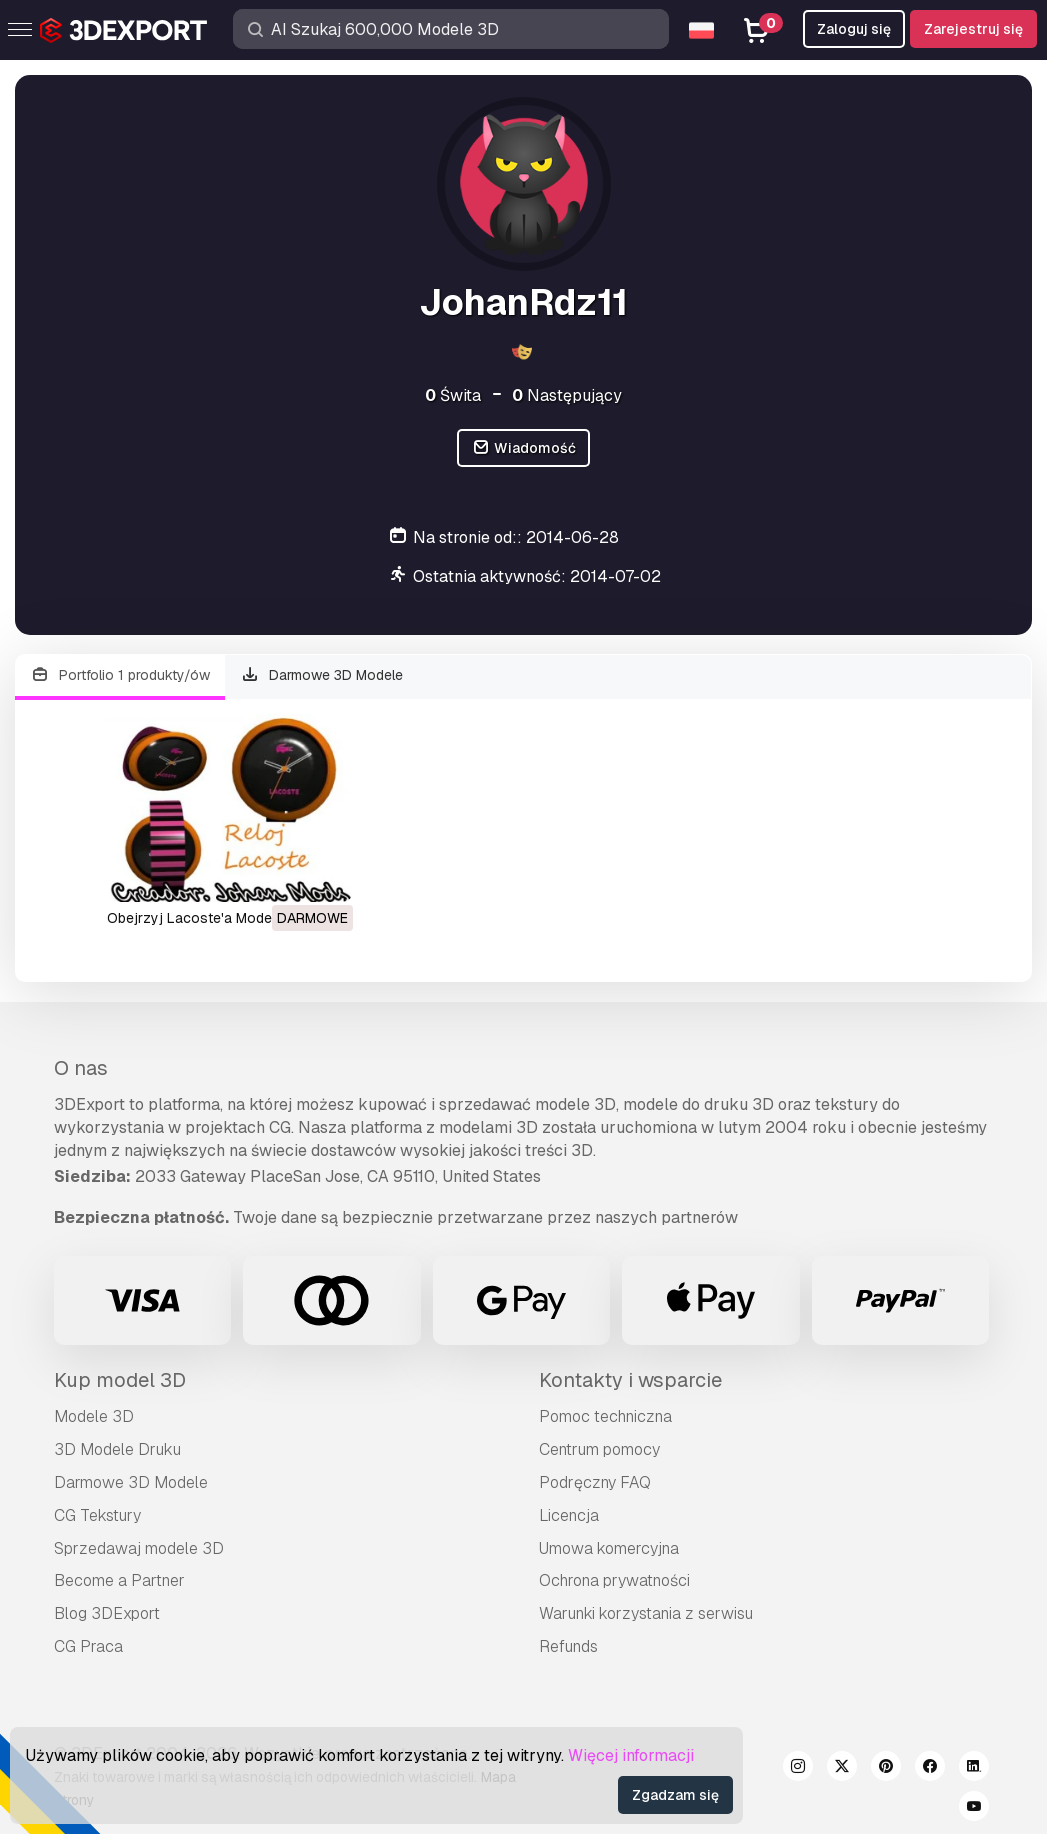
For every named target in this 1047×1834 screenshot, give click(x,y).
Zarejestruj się (973, 29)
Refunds (568, 1646)
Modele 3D (94, 1416)
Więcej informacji (631, 1755)
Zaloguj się (854, 29)
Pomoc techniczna (605, 1416)
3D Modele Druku (117, 1449)
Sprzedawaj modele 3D (139, 1548)
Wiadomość (523, 448)
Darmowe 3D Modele (322, 675)
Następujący (567, 395)
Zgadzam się (675, 1795)
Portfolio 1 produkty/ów (120, 675)
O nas (81, 1068)
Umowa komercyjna (609, 1548)
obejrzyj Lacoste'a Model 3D (202, 918)
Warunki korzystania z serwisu (646, 1613)
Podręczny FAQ (595, 1482)
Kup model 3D (120, 1380)
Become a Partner (119, 1580)
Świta (453, 395)
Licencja (569, 1515)
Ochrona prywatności (614, 1580)
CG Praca (88, 1646)
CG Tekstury (97, 1515)
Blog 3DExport (107, 1613)
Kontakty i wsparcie (630, 1380)
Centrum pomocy (599, 1449)
